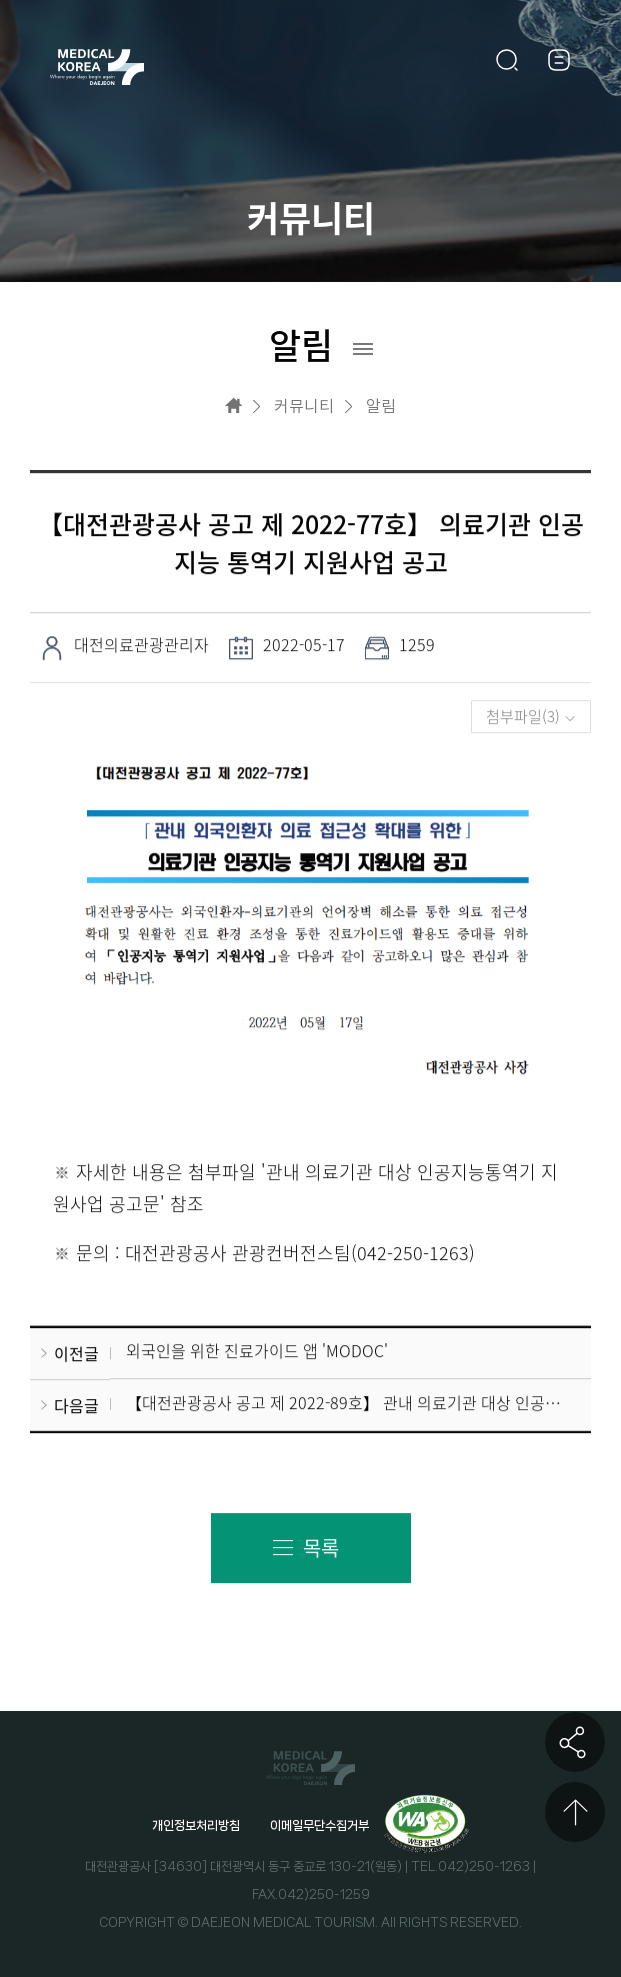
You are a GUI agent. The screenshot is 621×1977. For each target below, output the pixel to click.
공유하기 (575, 1742)
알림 (381, 406)
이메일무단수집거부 (319, 1825)
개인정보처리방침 (196, 1825)
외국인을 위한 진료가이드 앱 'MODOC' (257, 1351)
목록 (321, 1548)
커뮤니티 (304, 406)
